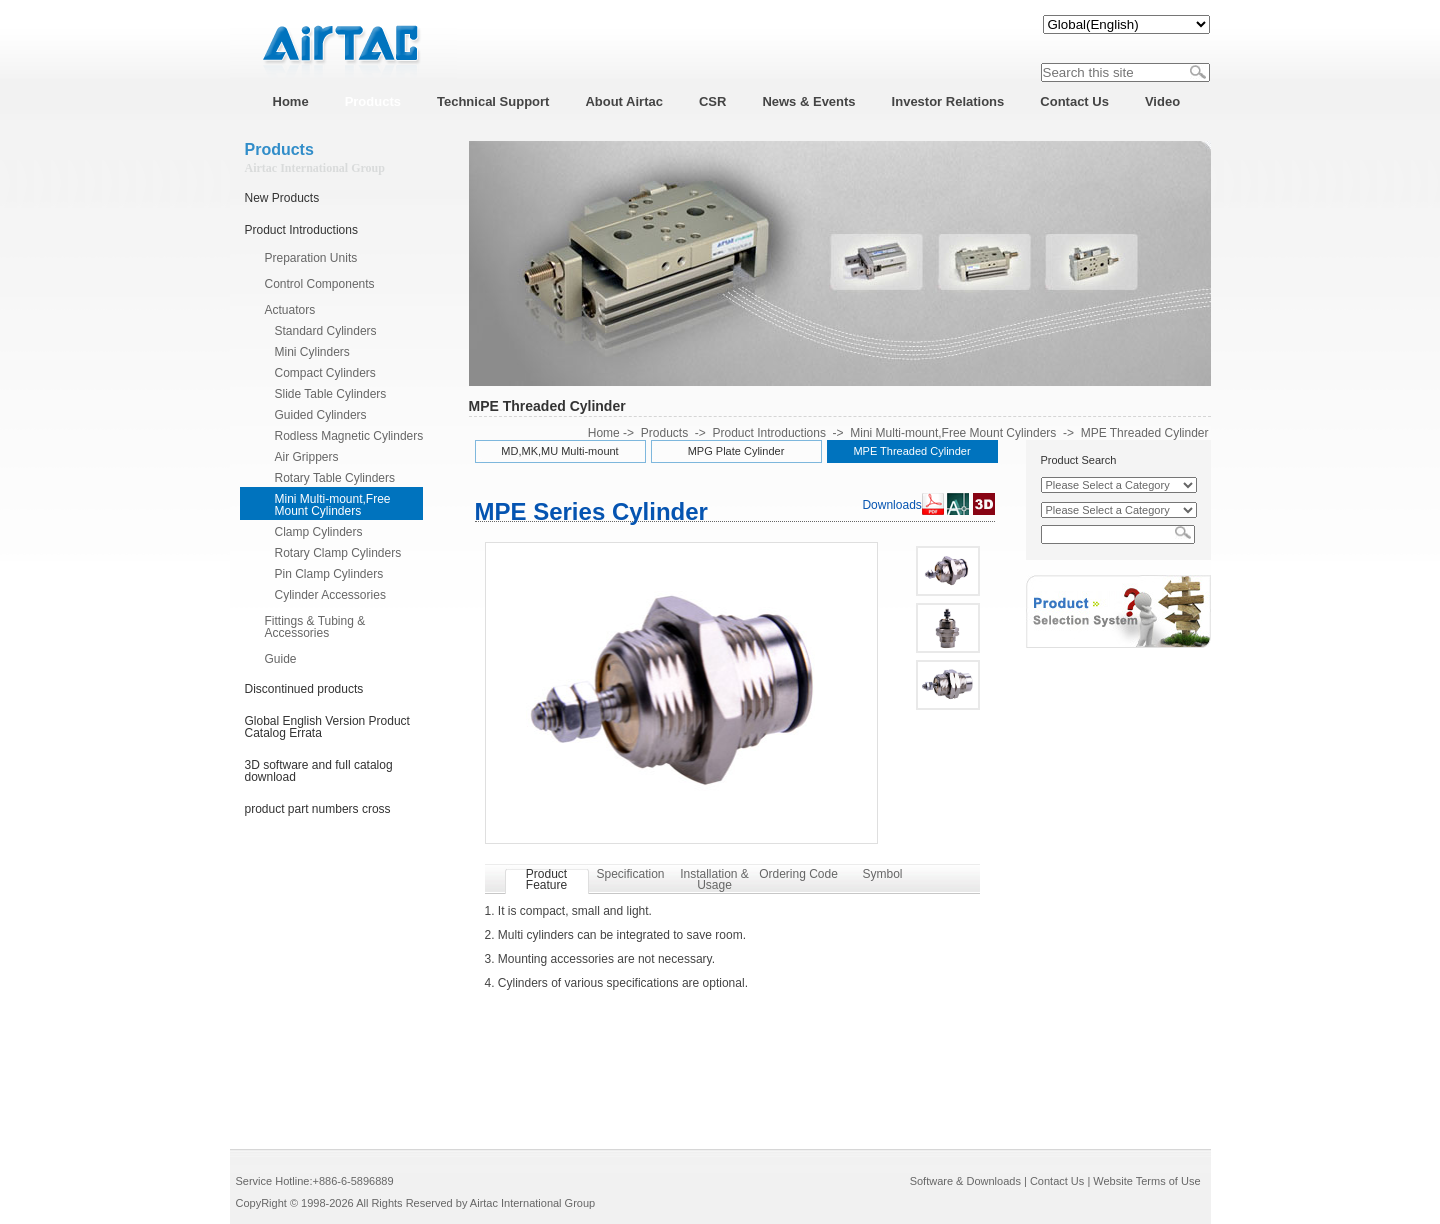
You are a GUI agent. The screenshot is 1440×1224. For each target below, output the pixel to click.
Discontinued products (304, 689)
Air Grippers (307, 457)
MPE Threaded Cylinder (1145, 433)
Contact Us (1057, 1181)
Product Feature (546, 879)
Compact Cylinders (325, 373)
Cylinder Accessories (330, 595)
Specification (630, 874)
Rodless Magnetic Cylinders (349, 436)
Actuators (290, 310)
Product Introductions (301, 230)
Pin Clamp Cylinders (329, 574)
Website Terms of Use (1146, 1181)
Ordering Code (798, 874)
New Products (282, 198)
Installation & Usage (714, 879)
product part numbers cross (318, 809)
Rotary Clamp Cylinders (338, 553)
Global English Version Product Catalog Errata (327, 727)
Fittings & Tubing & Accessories (315, 627)
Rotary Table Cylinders (335, 478)
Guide (281, 659)
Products (664, 433)
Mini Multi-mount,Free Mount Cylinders (333, 505)
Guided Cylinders (321, 415)
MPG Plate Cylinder (736, 451)
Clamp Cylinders (319, 532)
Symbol (882, 874)
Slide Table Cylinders (331, 394)
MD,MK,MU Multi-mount (559, 451)
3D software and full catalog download (319, 771)
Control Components (320, 284)
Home (604, 433)
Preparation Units (311, 258)
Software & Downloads (965, 1181)
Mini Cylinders (312, 352)
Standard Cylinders (326, 331)
